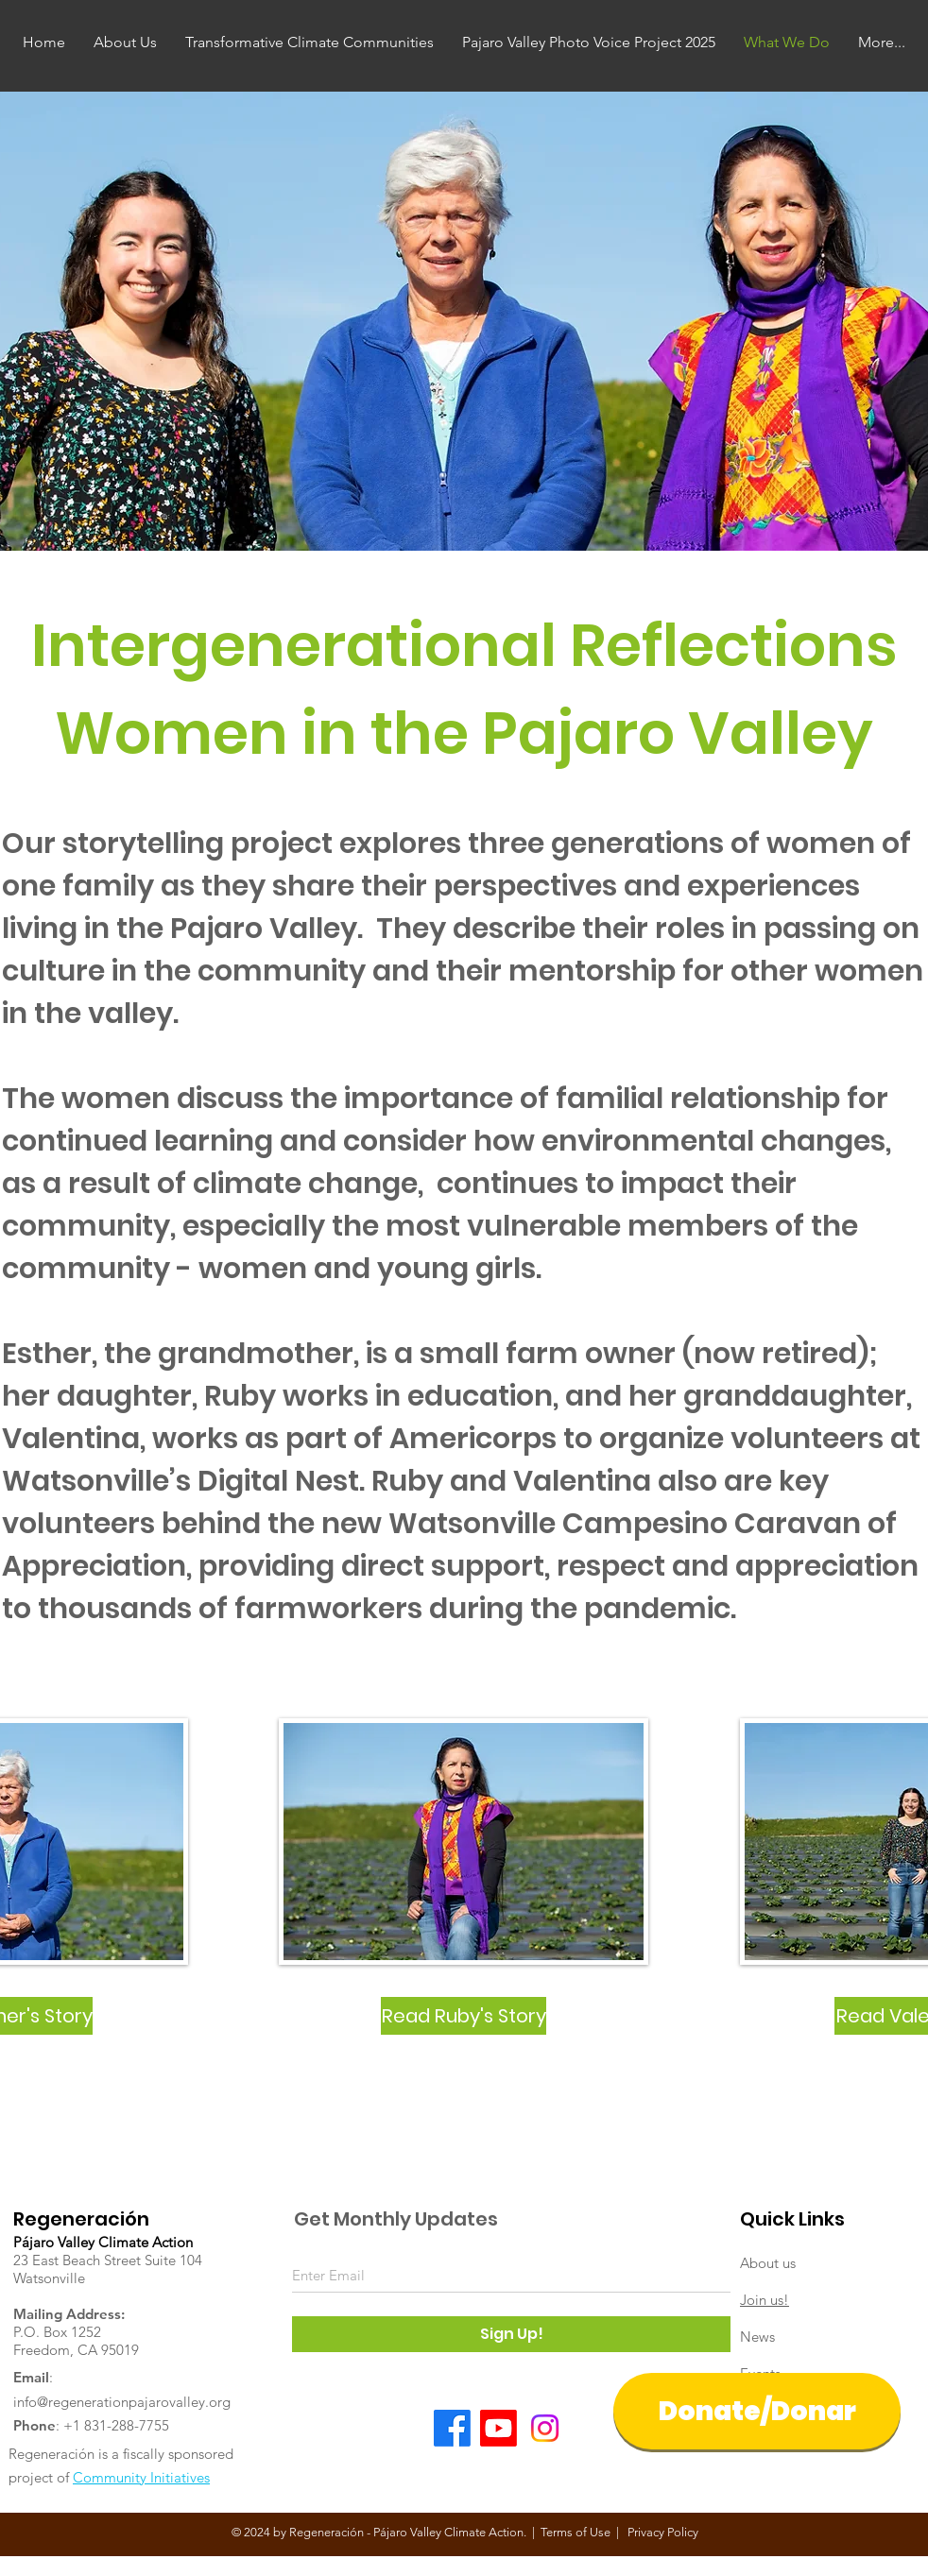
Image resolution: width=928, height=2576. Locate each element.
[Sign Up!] (511, 2334)
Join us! (764, 2300)
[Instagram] (544, 2428)
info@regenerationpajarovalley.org (122, 2402)
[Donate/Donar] (757, 2411)
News (757, 2337)
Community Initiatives (141, 2477)
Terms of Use (575, 2532)
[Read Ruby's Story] (463, 2016)
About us (768, 2263)
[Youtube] (498, 2428)
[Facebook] (452, 2428)
